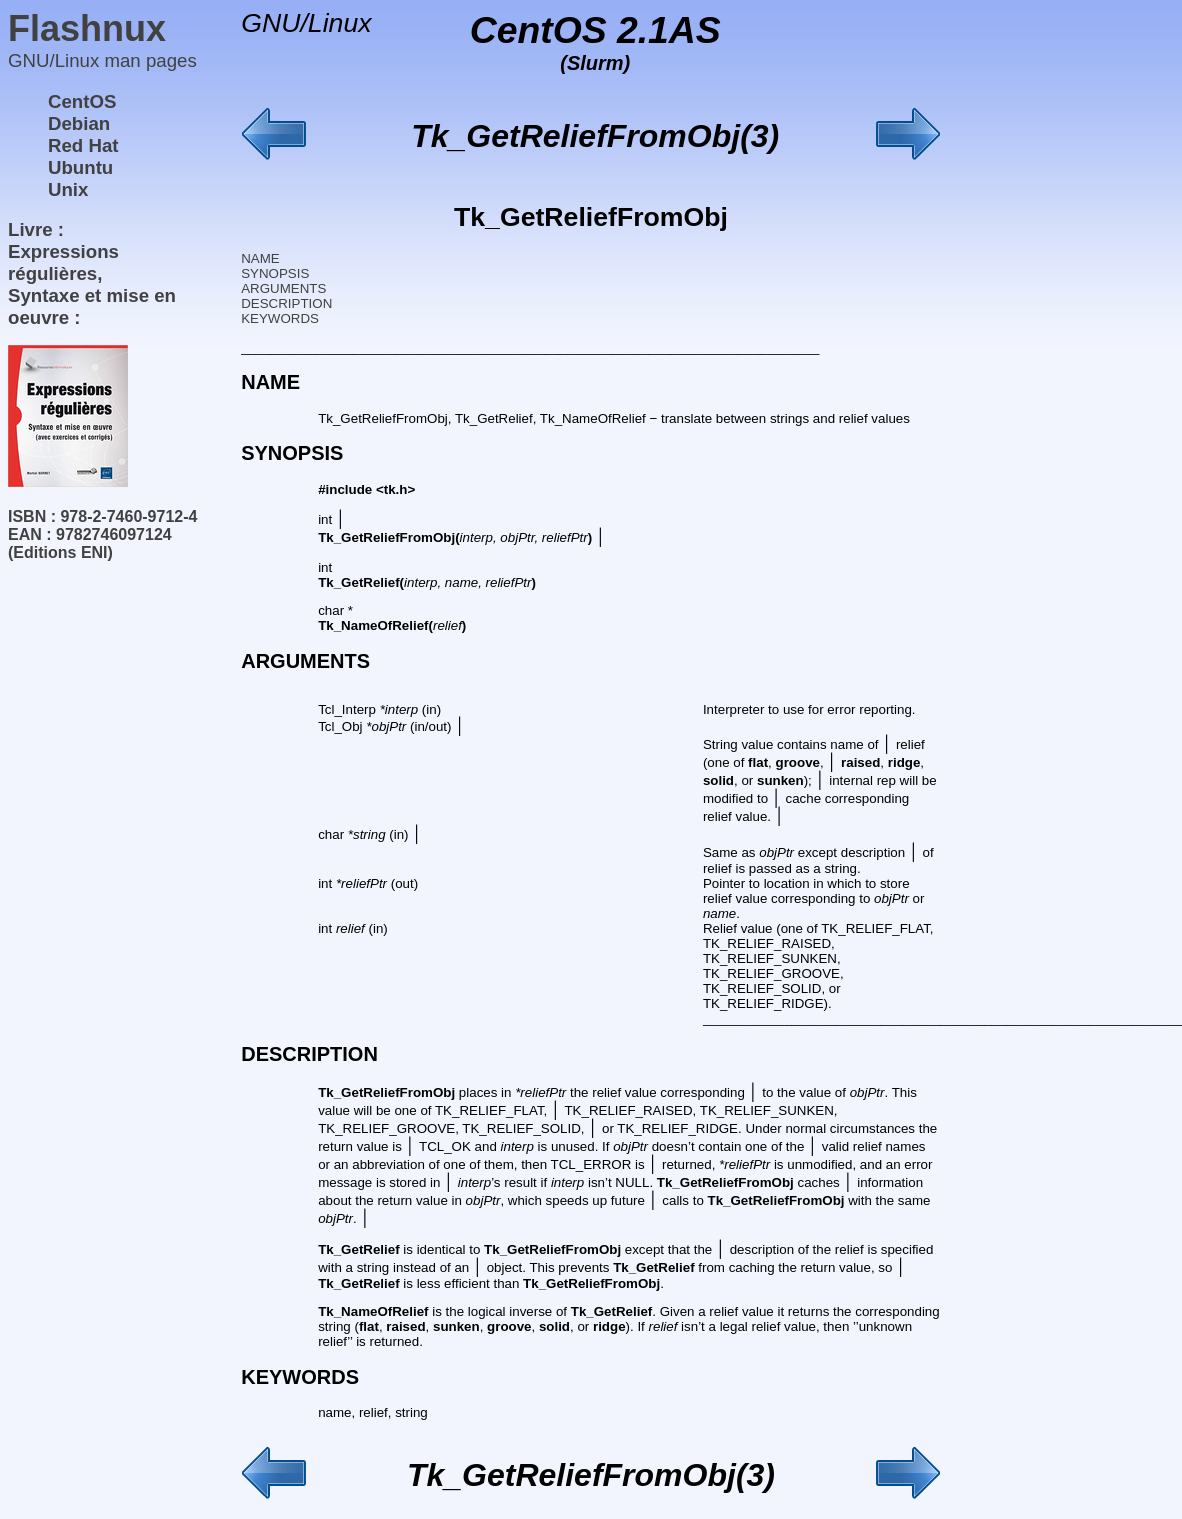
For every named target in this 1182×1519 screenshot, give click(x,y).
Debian (79, 123)
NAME (260, 258)
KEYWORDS (280, 318)
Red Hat (83, 145)
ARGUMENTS (283, 288)
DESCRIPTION (286, 303)
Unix (68, 189)
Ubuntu (80, 167)
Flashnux (87, 28)
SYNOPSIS (275, 273)
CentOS (82, 101)
